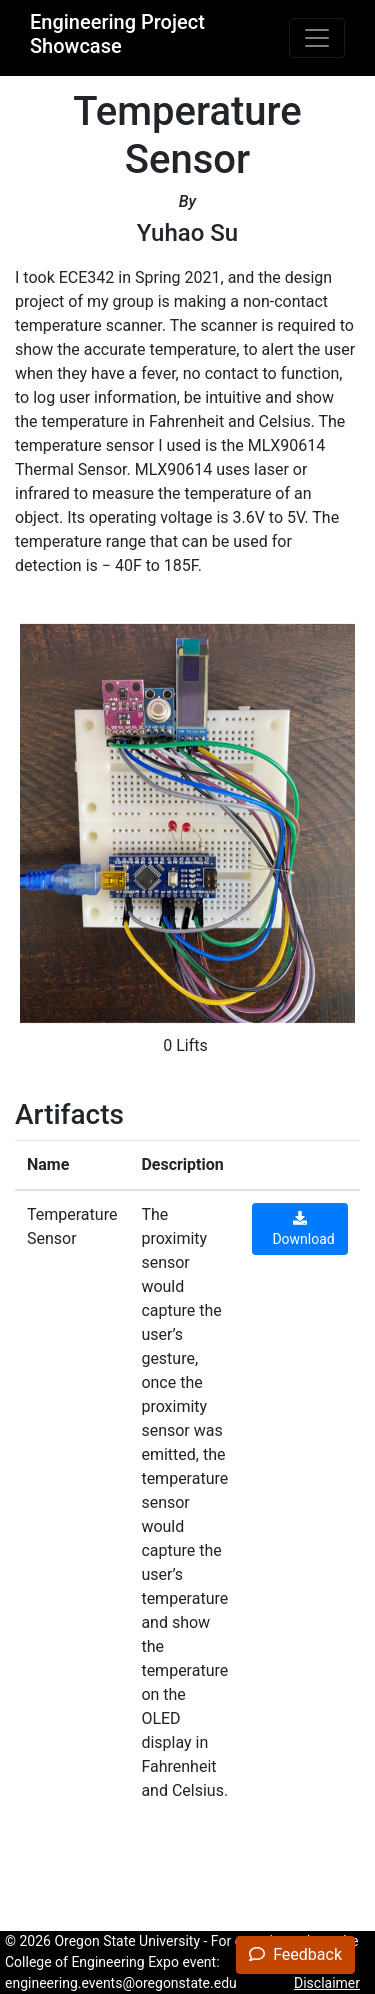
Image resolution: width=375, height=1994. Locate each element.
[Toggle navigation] (317, 38)
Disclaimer (327, 1983)
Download (299, 1229)
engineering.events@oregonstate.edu (121, 1983)
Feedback (295, 1954)
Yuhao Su (187, 233)
